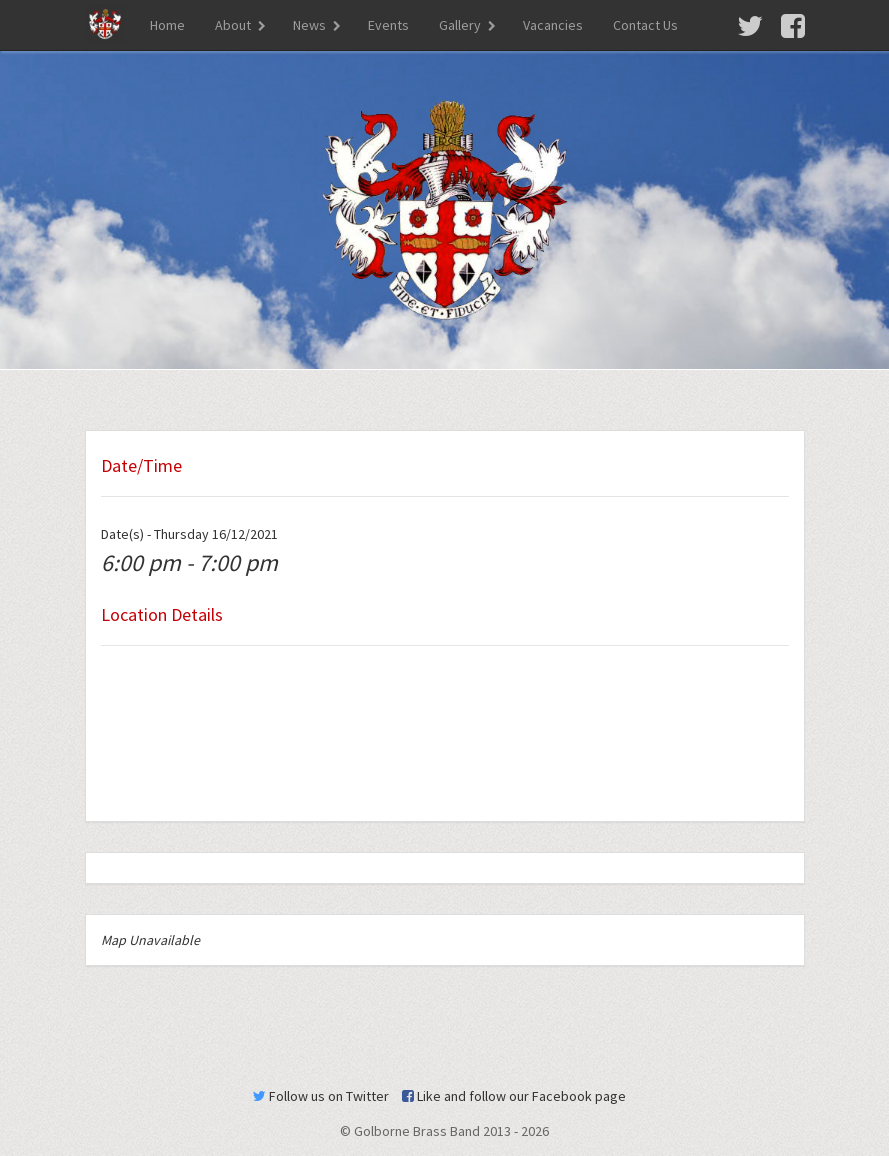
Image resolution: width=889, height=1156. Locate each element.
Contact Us (645, 25)
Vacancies (553, 25)
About (233, 25)
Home (167, 25)
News (309, 25)
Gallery (460, 25)
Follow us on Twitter (321, 1096)
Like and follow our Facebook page (514, 1096)
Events (388, 25)
